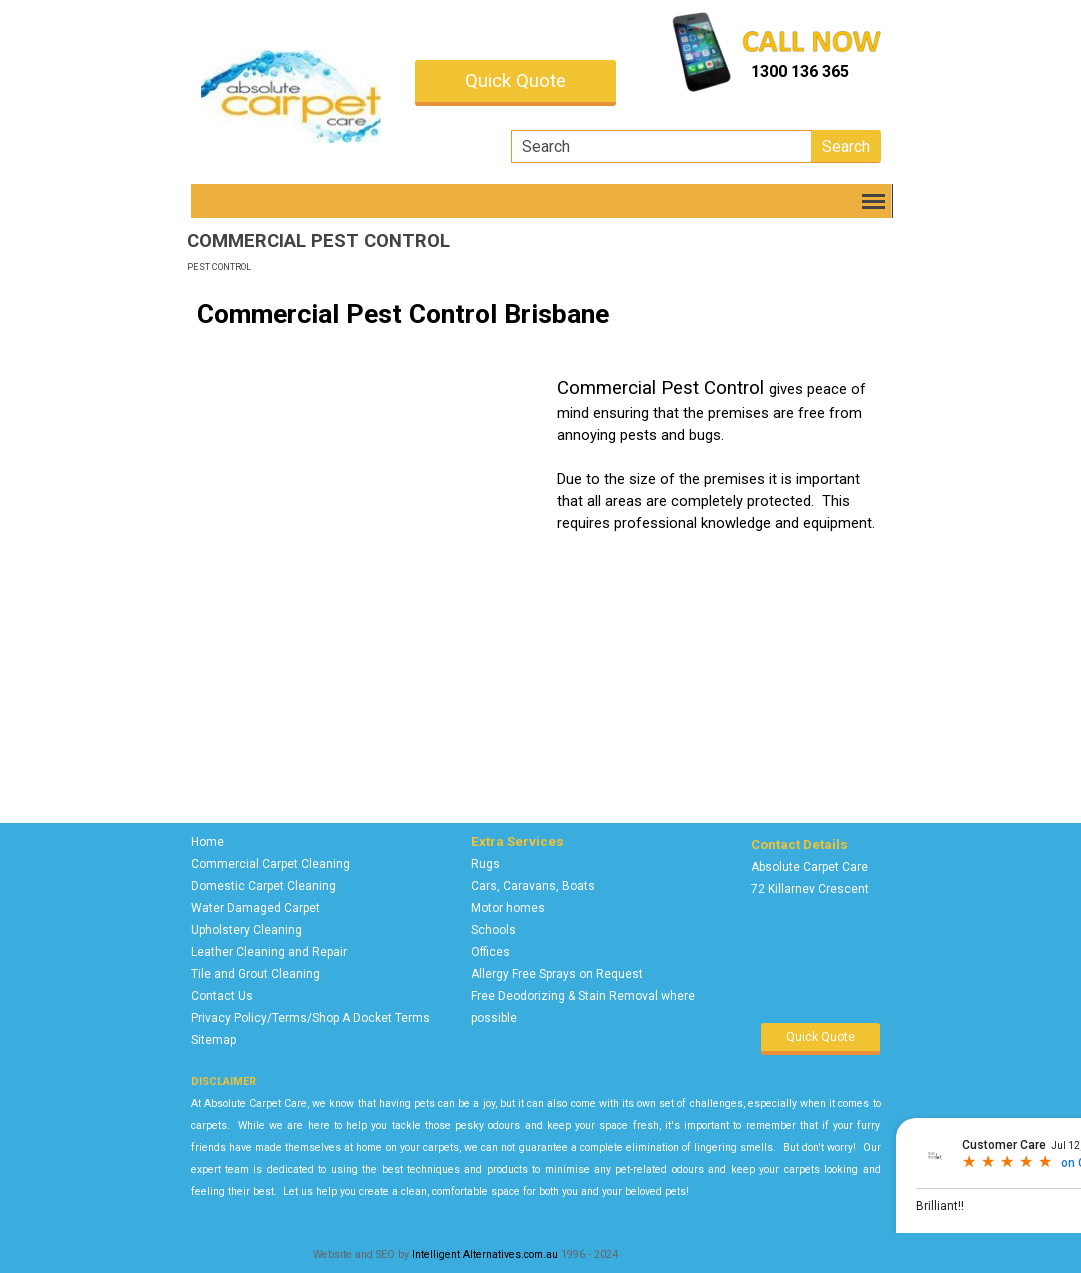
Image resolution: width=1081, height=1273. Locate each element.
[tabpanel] (821, 72)
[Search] (661, 146)
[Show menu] (874, 201)
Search (846, 146)
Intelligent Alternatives (466, 1254)
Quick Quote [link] (515, 81)
